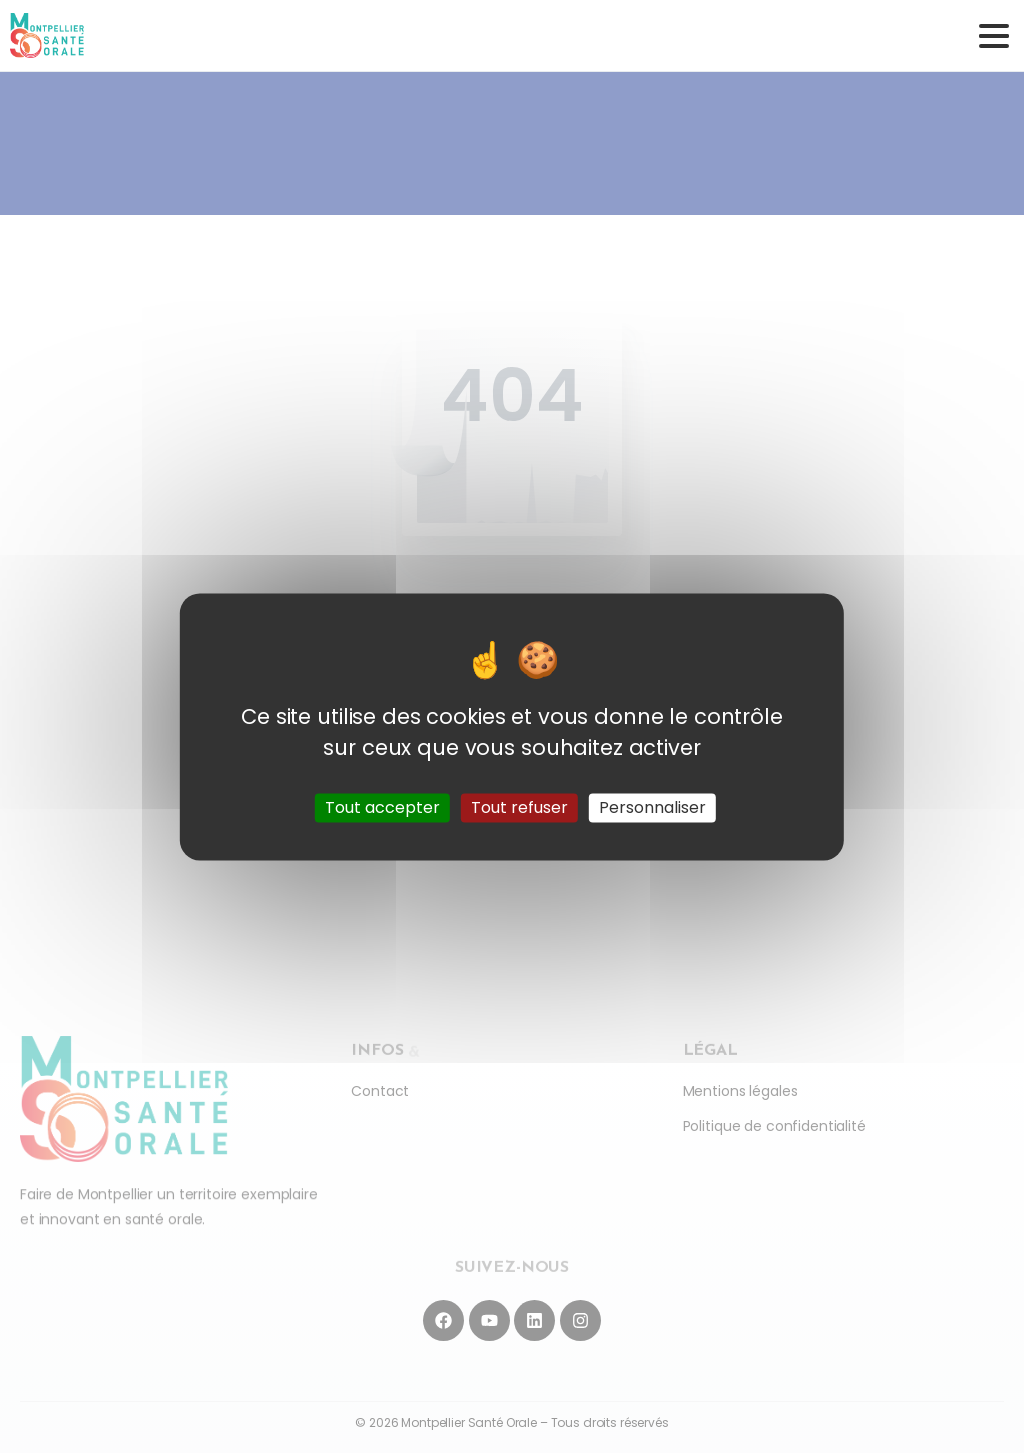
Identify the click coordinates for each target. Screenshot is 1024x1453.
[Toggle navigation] (994, 36)
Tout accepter (382, 807)
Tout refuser (519, 807)
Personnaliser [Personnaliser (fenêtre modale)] (652, 807)
